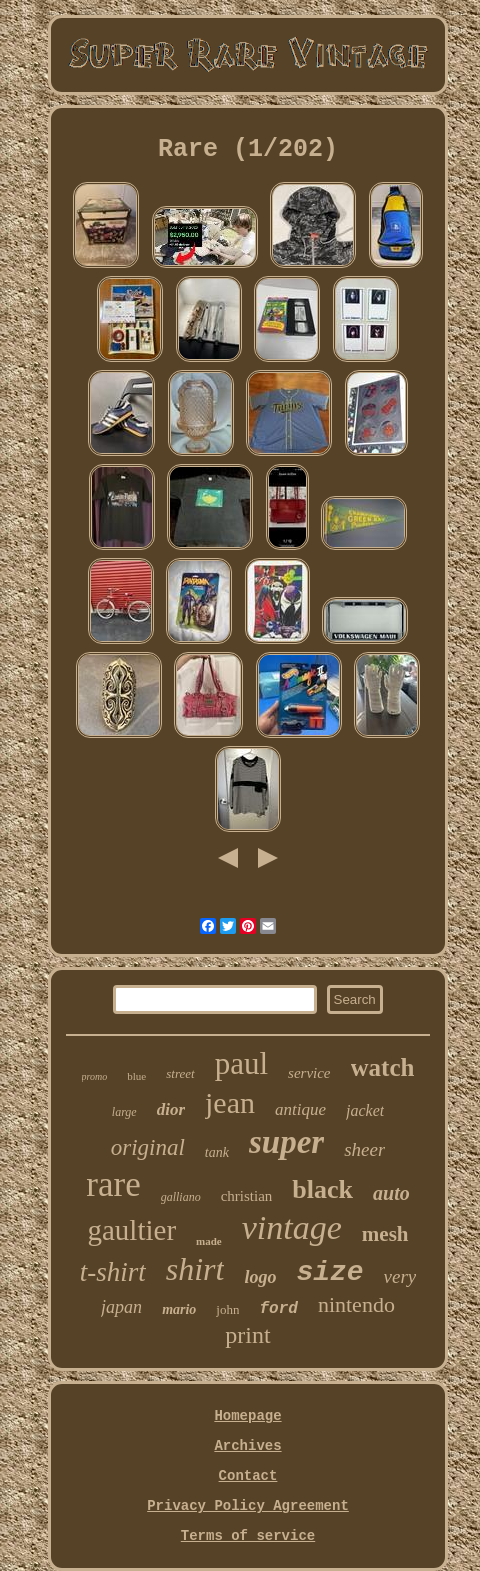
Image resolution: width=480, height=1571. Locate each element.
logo (260, 1277)
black (322, 1189)
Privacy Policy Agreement (248, 1506)
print (247, 1335)
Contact (248, 1476)
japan (121, 1307)
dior (171, 1109)
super (286, 1142)
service (309, 1073)
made (209, 1241)
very (400, 1276)
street (180, 1073)
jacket (365, 1110)
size (329, 1272)
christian (247, 1196)
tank (217, 1152)
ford (278, 1309)
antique (300, 1109)
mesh (385, 1234)
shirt (195, 1269)
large (124, 1112)
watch (383, 1067)
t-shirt (113, 1272)
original (148, 1147)
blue (136, 1076)
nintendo (356, 1304)
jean (230, 1102)
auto (391, 1193)
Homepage (247, 1416)
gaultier (132, 1230)
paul (241, 1063)
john (227, 1309)
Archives (247, 1446)
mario (179, 1309)
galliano (181, 1197)
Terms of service (248, 1536)
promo (95, 1076)
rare (113, 1184)
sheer (364, 1149)
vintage (292, 1227)
